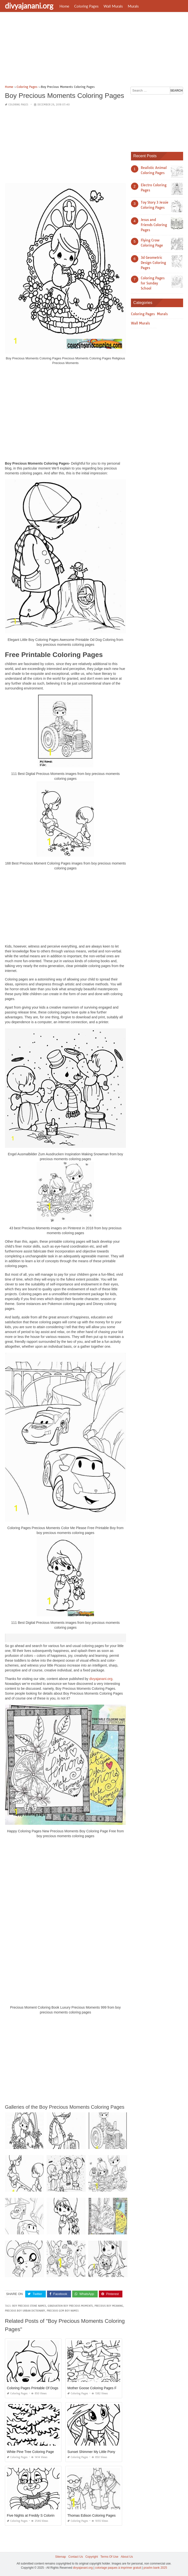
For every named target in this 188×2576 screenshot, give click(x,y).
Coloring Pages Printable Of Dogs (32, 2388)
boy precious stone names (29, 2305)
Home (64, 6)
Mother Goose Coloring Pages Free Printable (101, 2388)
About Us (127, 2556)
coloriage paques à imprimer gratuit (118, 2567)
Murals (133, 6)
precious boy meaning (108, 2305)
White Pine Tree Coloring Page (30, 2452)
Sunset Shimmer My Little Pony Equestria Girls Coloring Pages (115, 2452)
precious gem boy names (63, 2310)
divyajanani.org (29, 5)
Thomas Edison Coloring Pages (91, 2515)
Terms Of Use (109, 2556)
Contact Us (75, 2556)
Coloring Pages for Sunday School (152, 283)
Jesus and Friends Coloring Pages (154, 225)
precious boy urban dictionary (25, 2310)
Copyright (91, 2556)
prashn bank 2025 (155, 2567)
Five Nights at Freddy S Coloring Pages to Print (43, 2515)
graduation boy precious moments (70, 2305)
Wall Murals (113, 6)
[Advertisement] (94, 50)
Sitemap (60, 2556)
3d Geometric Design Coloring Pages (153, 262)
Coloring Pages (86, 6)
